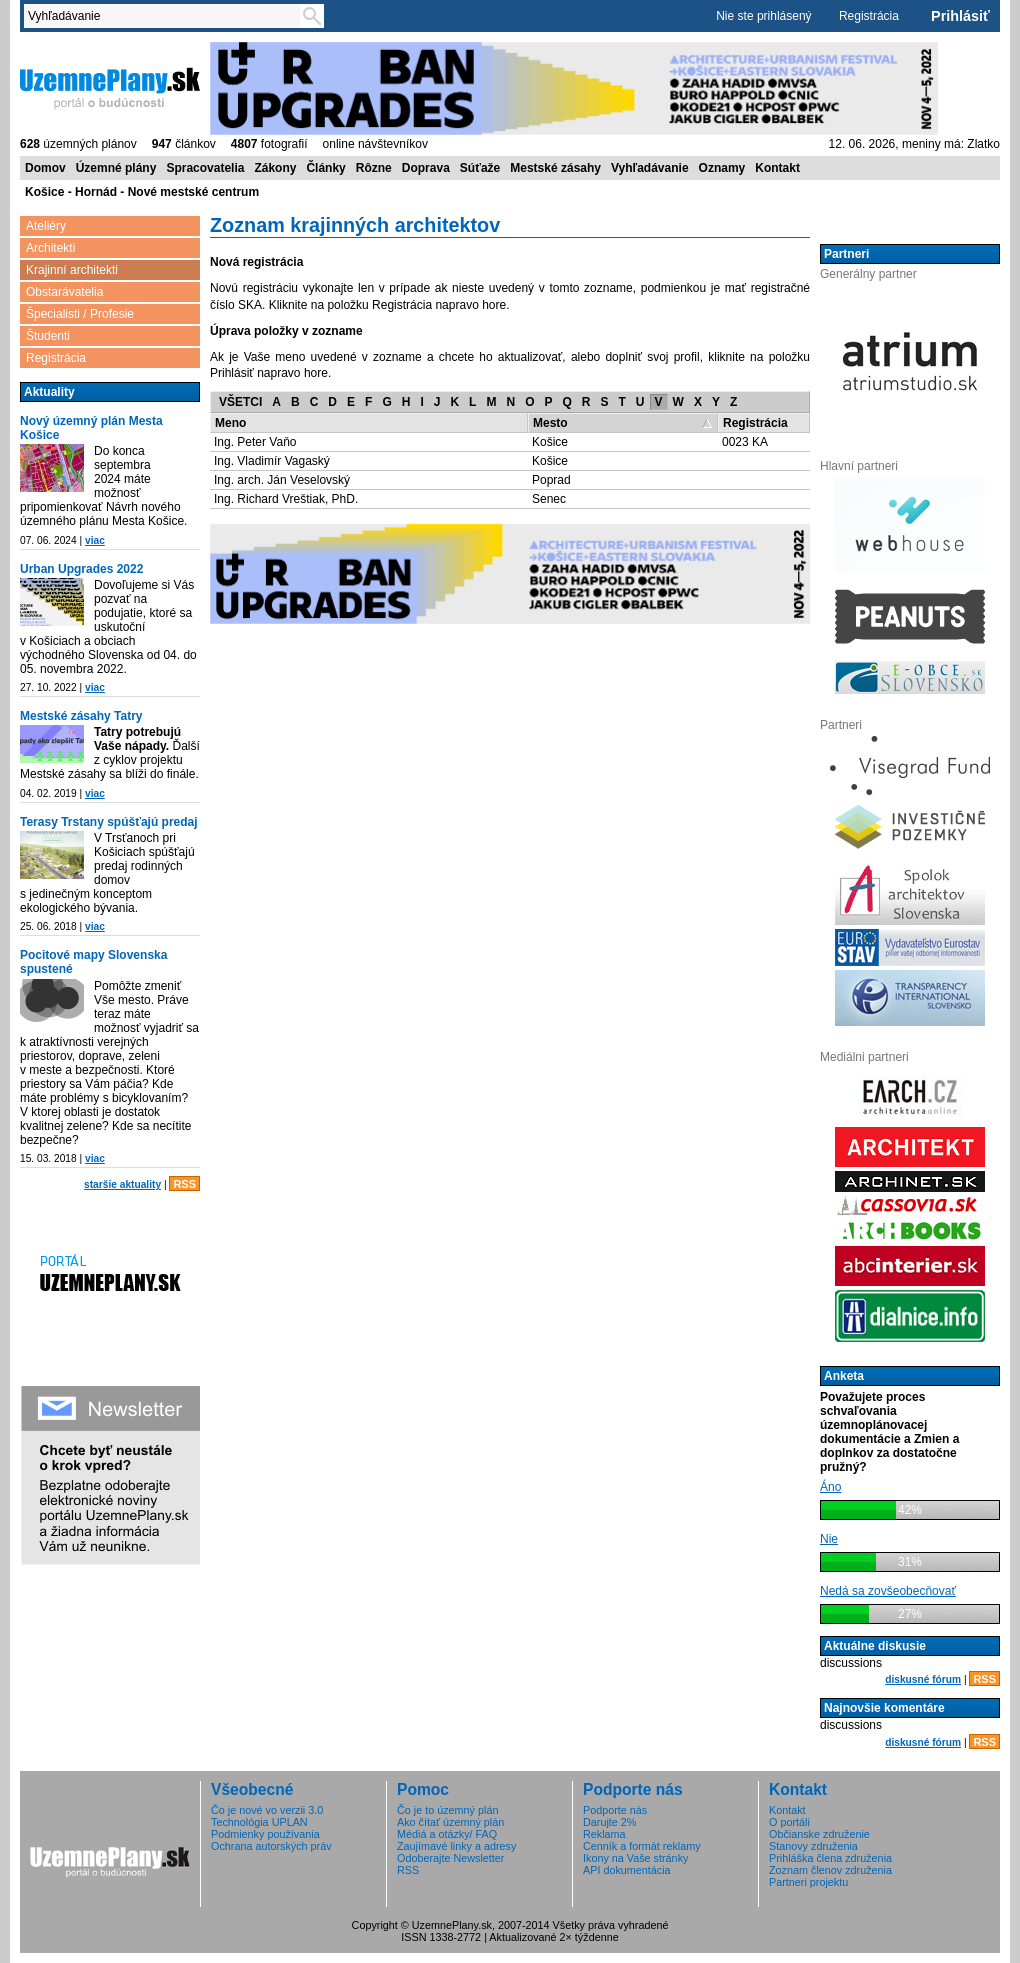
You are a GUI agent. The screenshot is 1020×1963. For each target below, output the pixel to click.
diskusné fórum (923, 1679)
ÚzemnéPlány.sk (110, 87)
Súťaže (480, 168)
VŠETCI (240, 402)
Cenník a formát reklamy (642, 1846)
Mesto (550, 423)
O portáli (789, 1822)
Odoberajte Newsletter (450, 1858)
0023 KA (745, 442)
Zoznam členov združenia (830, 1870)
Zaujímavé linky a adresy (456, 1846)
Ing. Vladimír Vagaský (272, 461)
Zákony (275, 168)
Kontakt (777, 168)
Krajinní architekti (72, 270)
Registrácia (869, 16)
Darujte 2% (609, 1822)
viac (95, 540)
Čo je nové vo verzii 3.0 (267, 1810)
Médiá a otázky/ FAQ (447, 1834)
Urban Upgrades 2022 (81, 569)
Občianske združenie (819, 1834)
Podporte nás (615, 1810)
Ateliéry (46, 226)
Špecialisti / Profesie (80, 314)
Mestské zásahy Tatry (81, 716)
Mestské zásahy (555, 168)
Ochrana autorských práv (271, 1846)
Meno (230, 423)
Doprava (426, 168)
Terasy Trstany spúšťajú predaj (109, 822)
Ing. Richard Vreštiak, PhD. (286, 499)
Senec (549, 499)
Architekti (50, 248)
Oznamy (722, 168)
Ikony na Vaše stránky (635, 1858)
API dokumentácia (627, 1870)
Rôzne (374, 168)
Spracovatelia (205, 168)
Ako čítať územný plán (450, 1822)
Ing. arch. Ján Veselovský (282, 480)
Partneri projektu (808, 1882)
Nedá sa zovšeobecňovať (888, 1591)
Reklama (604, 1834)
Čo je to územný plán (447, 1810)
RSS (184, 1184)
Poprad (551, 480)
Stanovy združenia (813, 1846)
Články (325, 168)
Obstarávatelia (64, 292)
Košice (550, 442)
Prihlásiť (960, 16)
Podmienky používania (265, 1834)
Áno (830, 1487)
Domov (45, 168)
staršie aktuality (122, 1184)
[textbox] (166, 16)
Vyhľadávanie (650, 168)
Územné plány (116, 168)
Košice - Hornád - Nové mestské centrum (142, 192)
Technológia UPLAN (259, 1822)
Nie (829, 1539)
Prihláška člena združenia (830, 1858)
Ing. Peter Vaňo (255, 442)
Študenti (48, 336)
